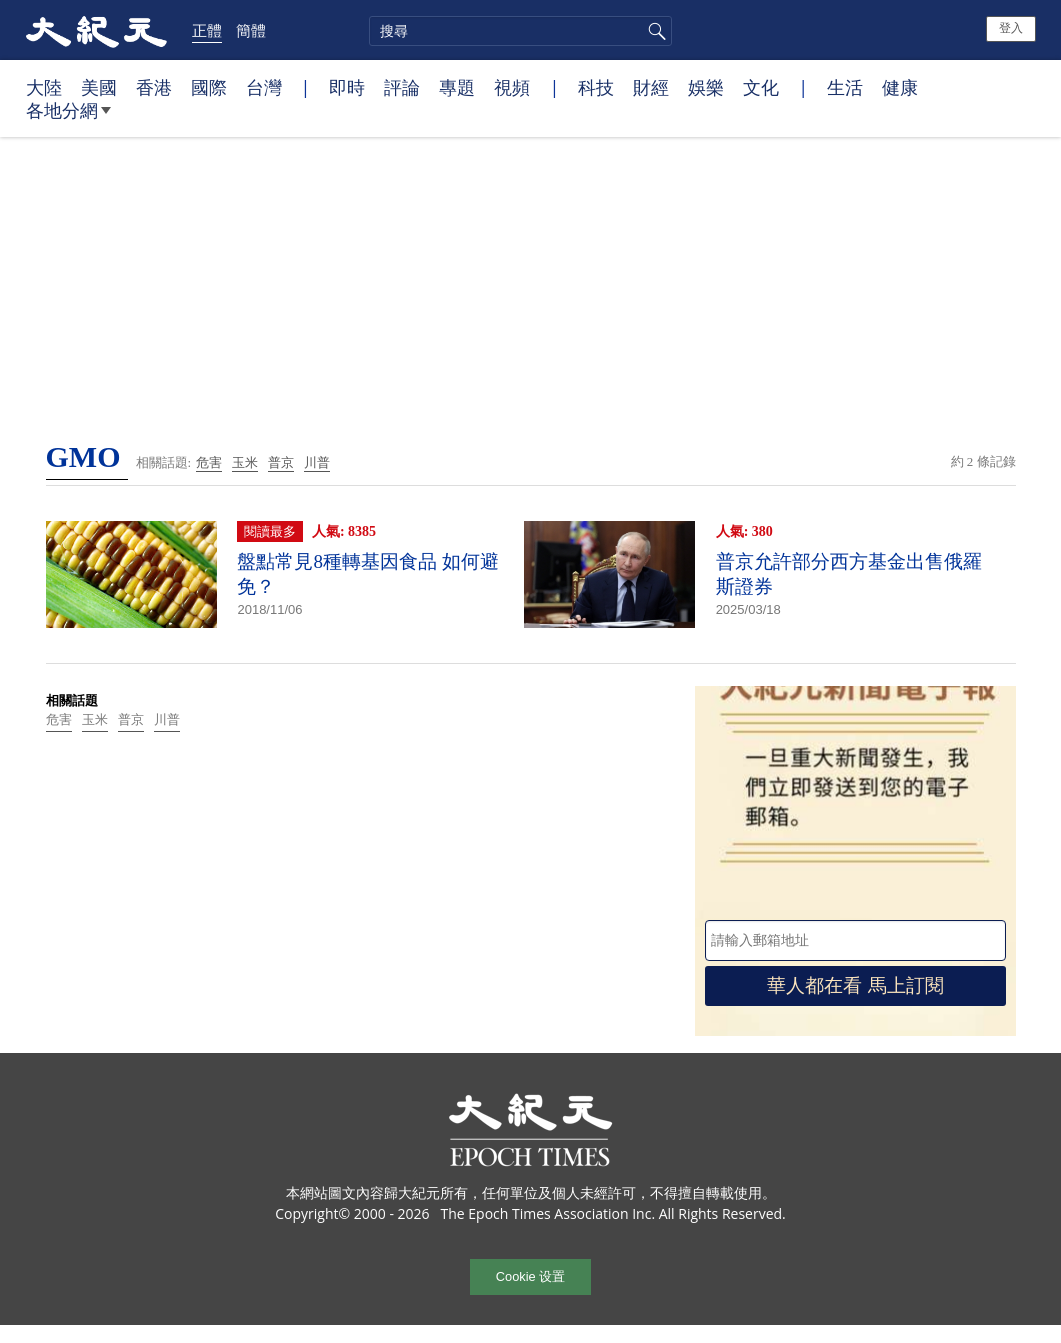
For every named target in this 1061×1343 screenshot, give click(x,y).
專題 (457, 87)
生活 (845, 87)
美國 (99, 87)
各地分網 (68, 118)
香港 (154, 87)
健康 (900, 87)
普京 (281, 462)
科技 (596, 87)
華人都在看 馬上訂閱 (855, 985)
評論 (402, 87)
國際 (209, 87)
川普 (317, 462)
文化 (761, 87)
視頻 (512, 87)
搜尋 (654, 31)
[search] (520, 31)
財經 (651, 87)
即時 (347, 87)
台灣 (264, 87)
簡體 (251, 30)
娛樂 (706, 87)
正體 (207, 30)
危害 (209, 462)
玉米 (245, 462)
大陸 (44, 87)
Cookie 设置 (530, 1276)
